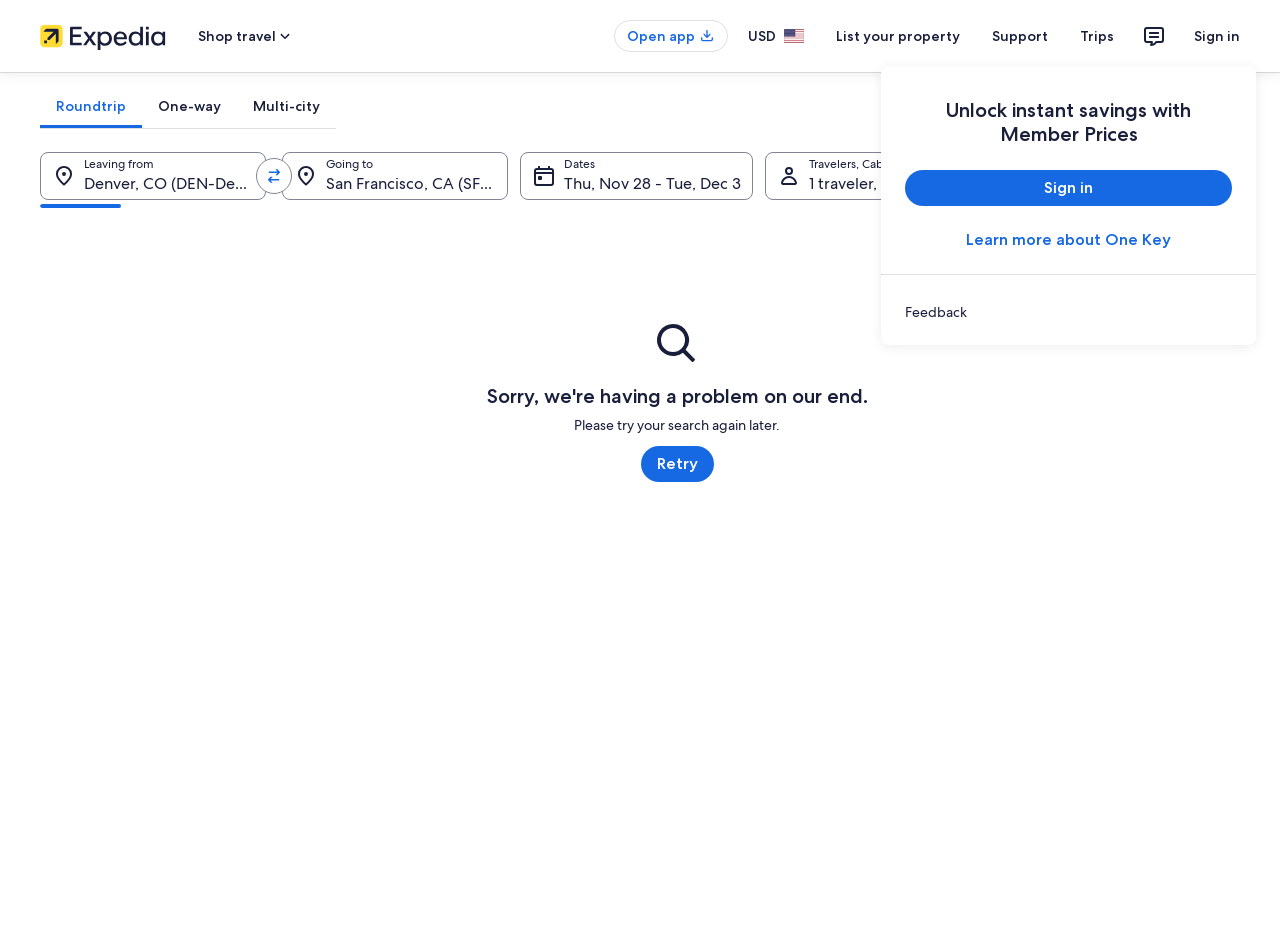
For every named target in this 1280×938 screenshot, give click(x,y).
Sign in (1217, 36)
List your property (898, 36)
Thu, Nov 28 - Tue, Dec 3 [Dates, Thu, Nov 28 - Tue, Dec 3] (652, 183)
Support (1020, 36)
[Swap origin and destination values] (274, 176)
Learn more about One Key (1068, 239)
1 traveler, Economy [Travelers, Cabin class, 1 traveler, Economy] (879, 183)
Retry (677, 463)
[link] (1068, 312)
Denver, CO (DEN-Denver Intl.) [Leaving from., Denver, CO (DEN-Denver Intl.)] (175, 183)
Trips (1097, 36)
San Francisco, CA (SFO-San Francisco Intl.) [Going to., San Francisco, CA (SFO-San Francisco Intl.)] (417, 183)
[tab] (91, 106)
